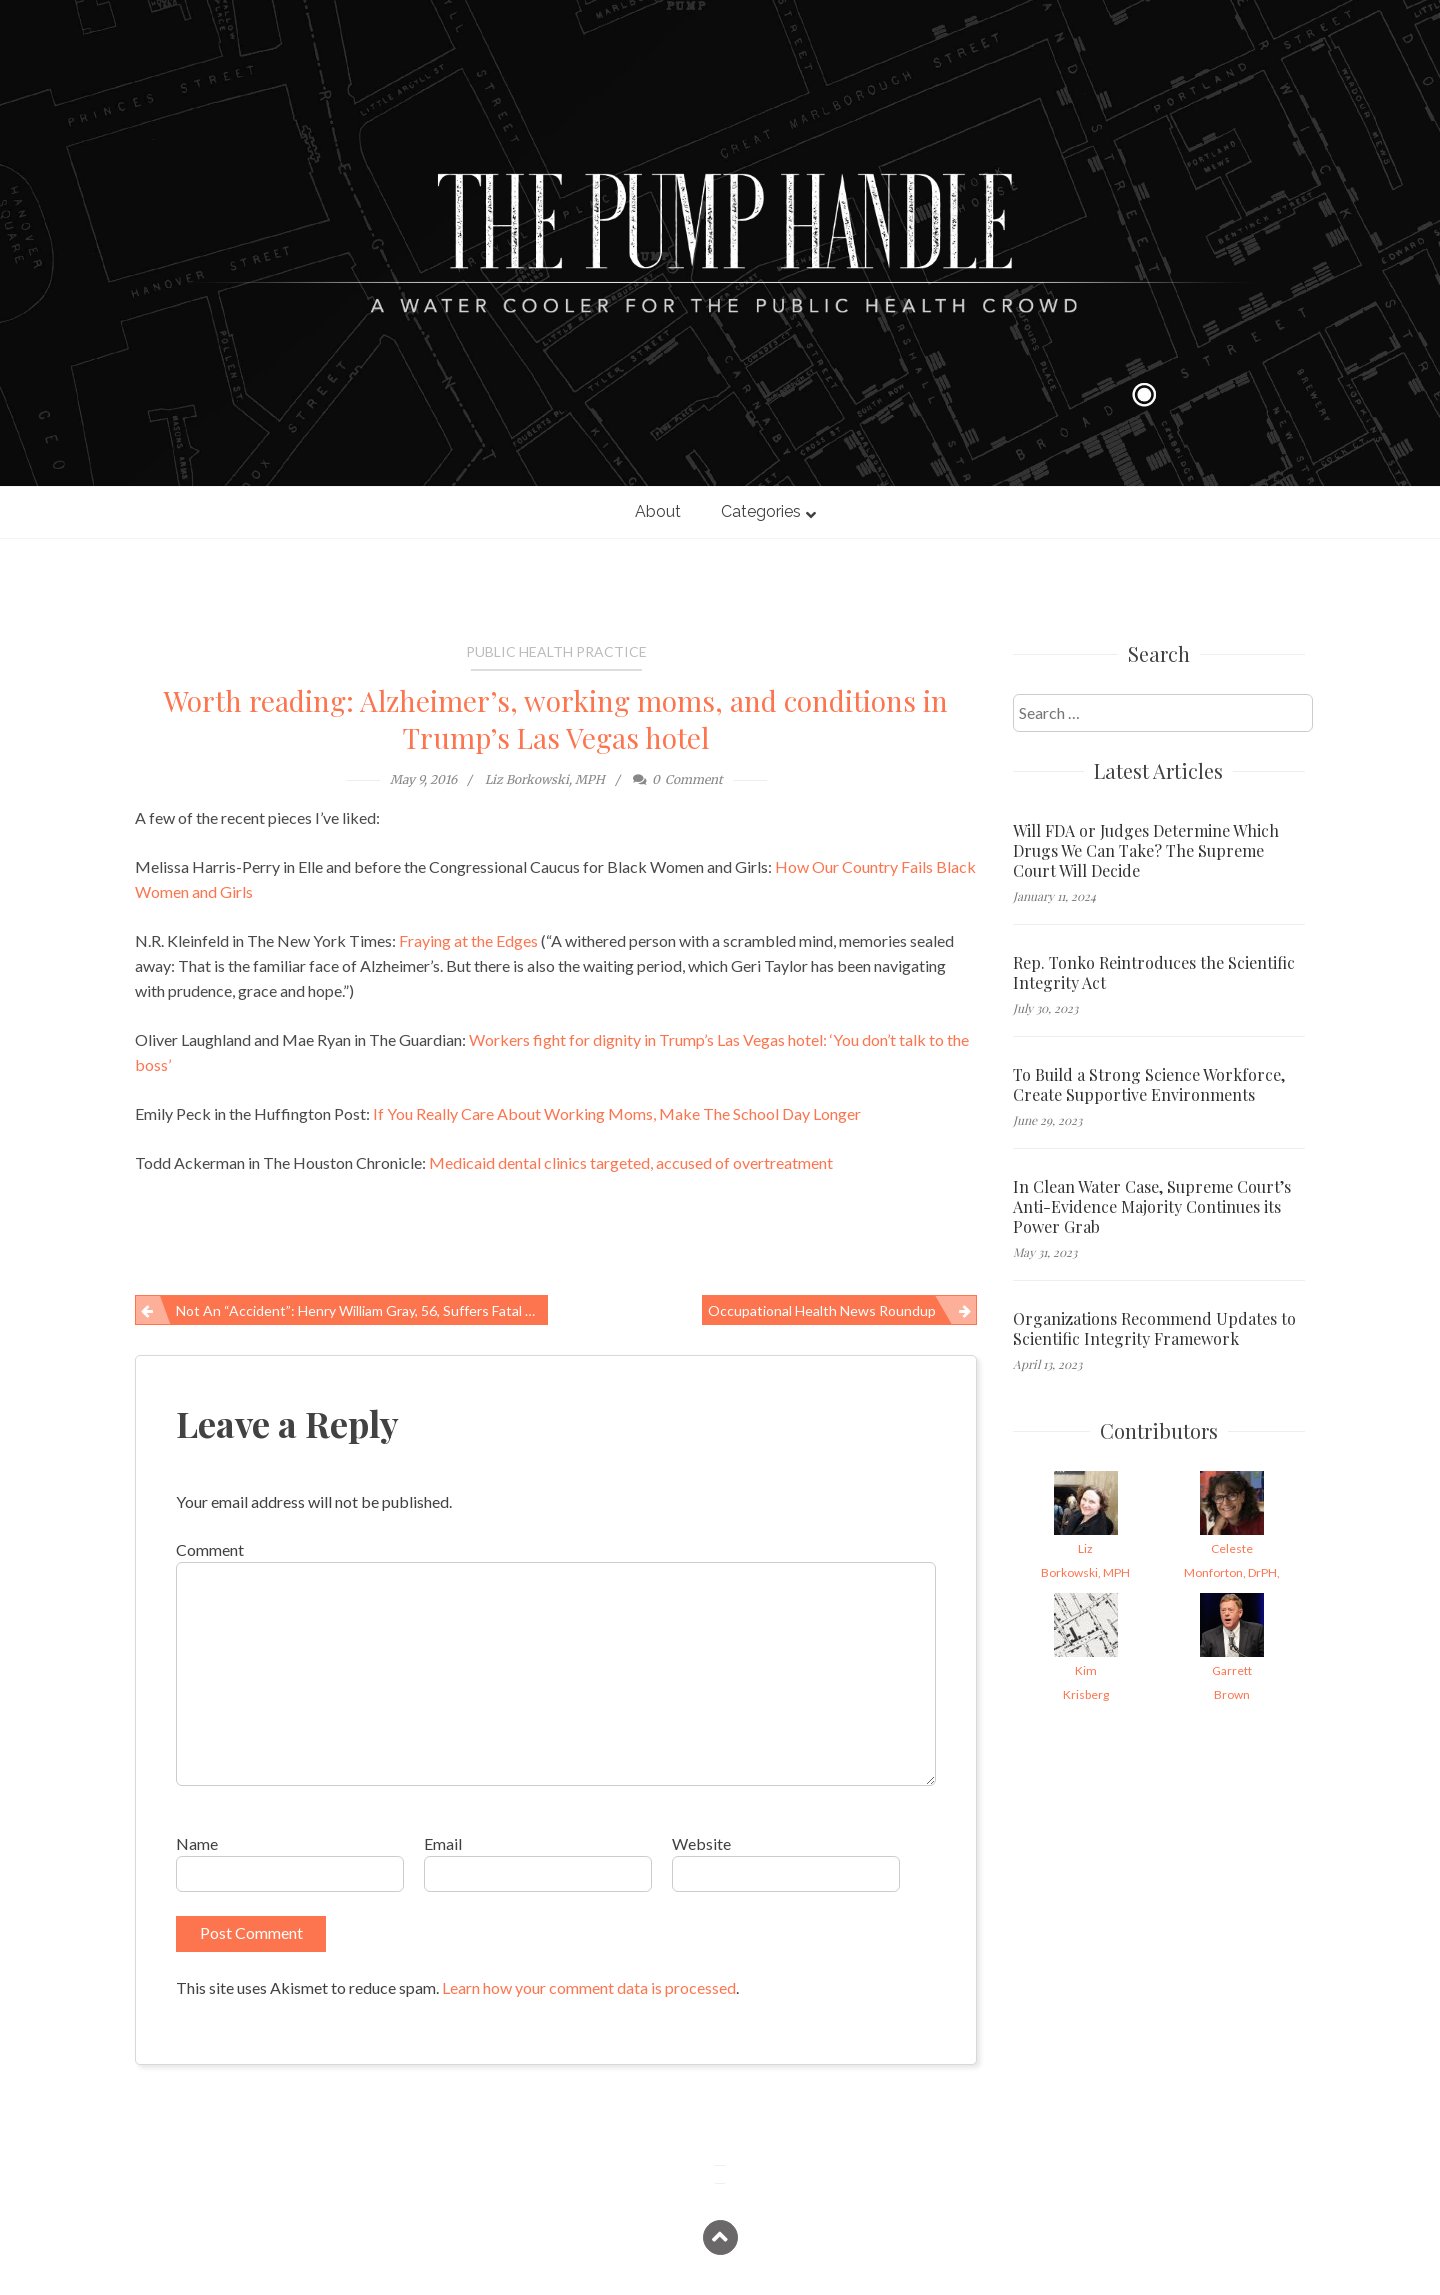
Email (443, 1843)
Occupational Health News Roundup (822, 1310)
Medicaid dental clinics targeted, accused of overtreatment (631, 1162)
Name (197, 1843)
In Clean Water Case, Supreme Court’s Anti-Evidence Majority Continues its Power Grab (1152, 1207)
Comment (210, 1549)
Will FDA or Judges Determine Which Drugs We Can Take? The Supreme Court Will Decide (1146, 851)
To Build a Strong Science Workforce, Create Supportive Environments (1149, 1085)
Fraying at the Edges (468, 940)
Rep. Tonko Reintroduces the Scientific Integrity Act (1154, 973)
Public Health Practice (556, 651)
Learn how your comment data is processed (589, 1987)
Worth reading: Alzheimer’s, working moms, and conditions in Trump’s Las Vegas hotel (556, 719)
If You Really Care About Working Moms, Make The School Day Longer (617, 1113)
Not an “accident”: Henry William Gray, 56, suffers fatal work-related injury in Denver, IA (362, 1310)
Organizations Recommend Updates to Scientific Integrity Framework (1154, 1329)
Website (701, 1843)
